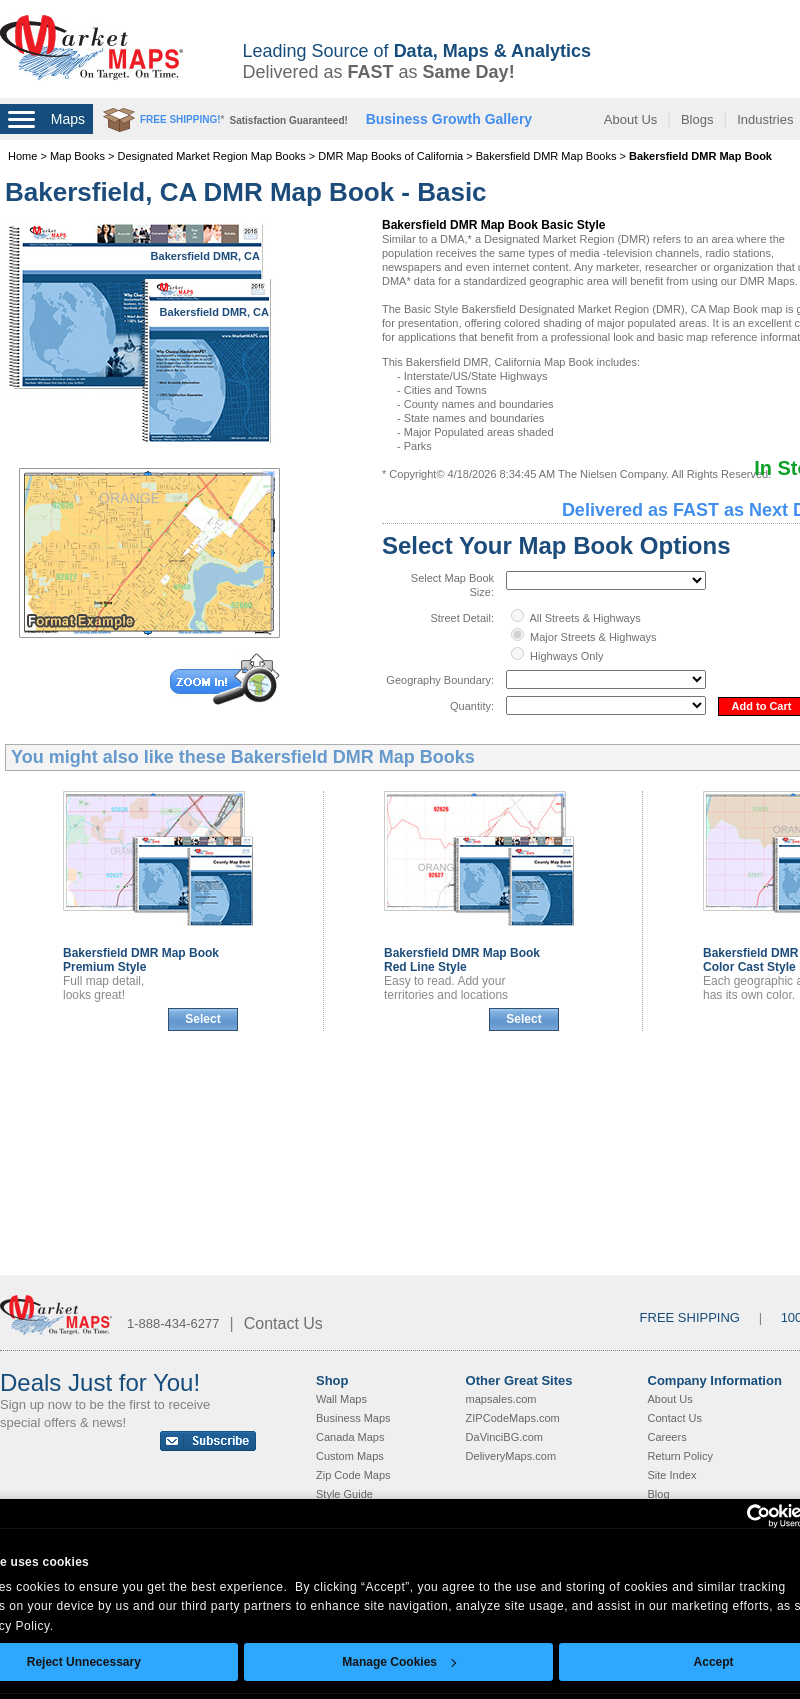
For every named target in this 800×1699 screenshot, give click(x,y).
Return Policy (680, 1456)
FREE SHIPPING (690, 1317)
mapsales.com (501, 1399)
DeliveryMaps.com (511, 1456)
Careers (667, 1437)
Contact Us (283, 1323)
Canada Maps (350, 1437)
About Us (630, 119)
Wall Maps (341, 1399)
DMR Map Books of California (390, 156)
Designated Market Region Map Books (211, 156)
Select (202, 1019)
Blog (659, 1494)
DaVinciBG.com (504, 1437)
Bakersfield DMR (141, 960)
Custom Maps (350, 1456)
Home (22, 156)
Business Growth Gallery (449, 119)
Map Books (77, 156)
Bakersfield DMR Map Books (546, 156)
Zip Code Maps (353, 1475)
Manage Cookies (399, 1662)
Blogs (697, 119)
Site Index (672, 1475)
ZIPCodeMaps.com (513, 1418)
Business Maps (353, 1418)
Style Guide (344, 1494)
